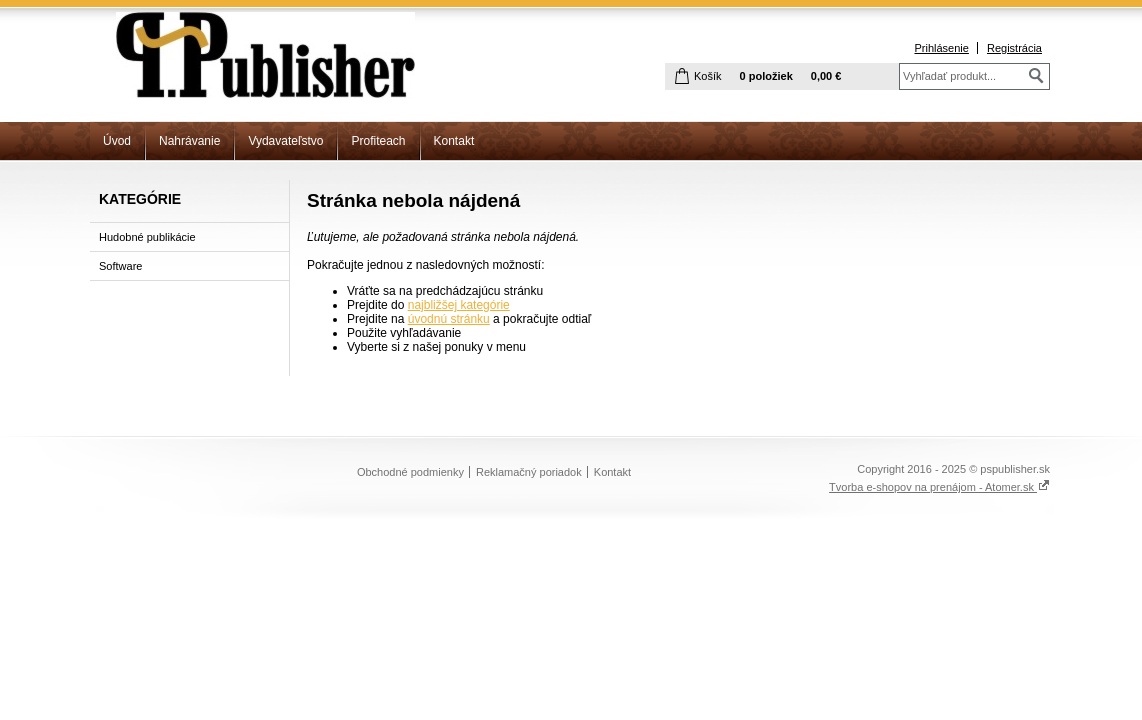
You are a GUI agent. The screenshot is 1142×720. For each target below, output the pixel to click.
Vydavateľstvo (285, 141)
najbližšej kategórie (459, 305)
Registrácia (1014, 48)
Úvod (117, 141)
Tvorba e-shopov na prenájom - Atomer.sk (939, 487)
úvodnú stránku (449, 319)
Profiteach (378, 141)
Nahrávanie (189, 141)
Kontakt (454, 141)
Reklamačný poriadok (529, 472)
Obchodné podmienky (410, 472)
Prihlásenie (941, 48)
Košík (708, 76)
